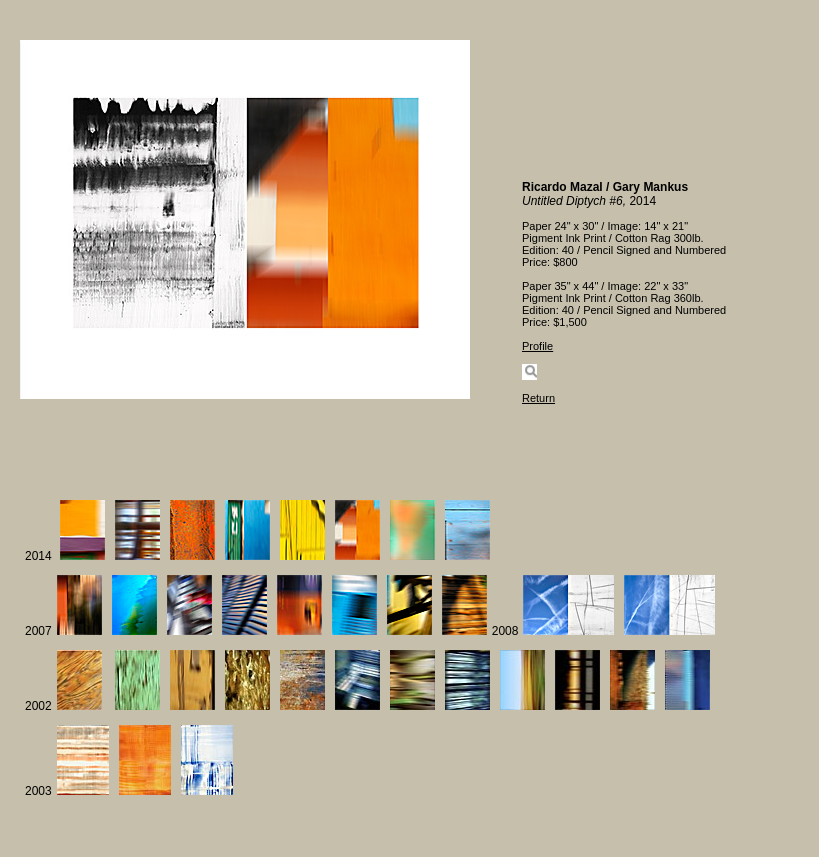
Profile (537, 346)
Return (538, 398)
